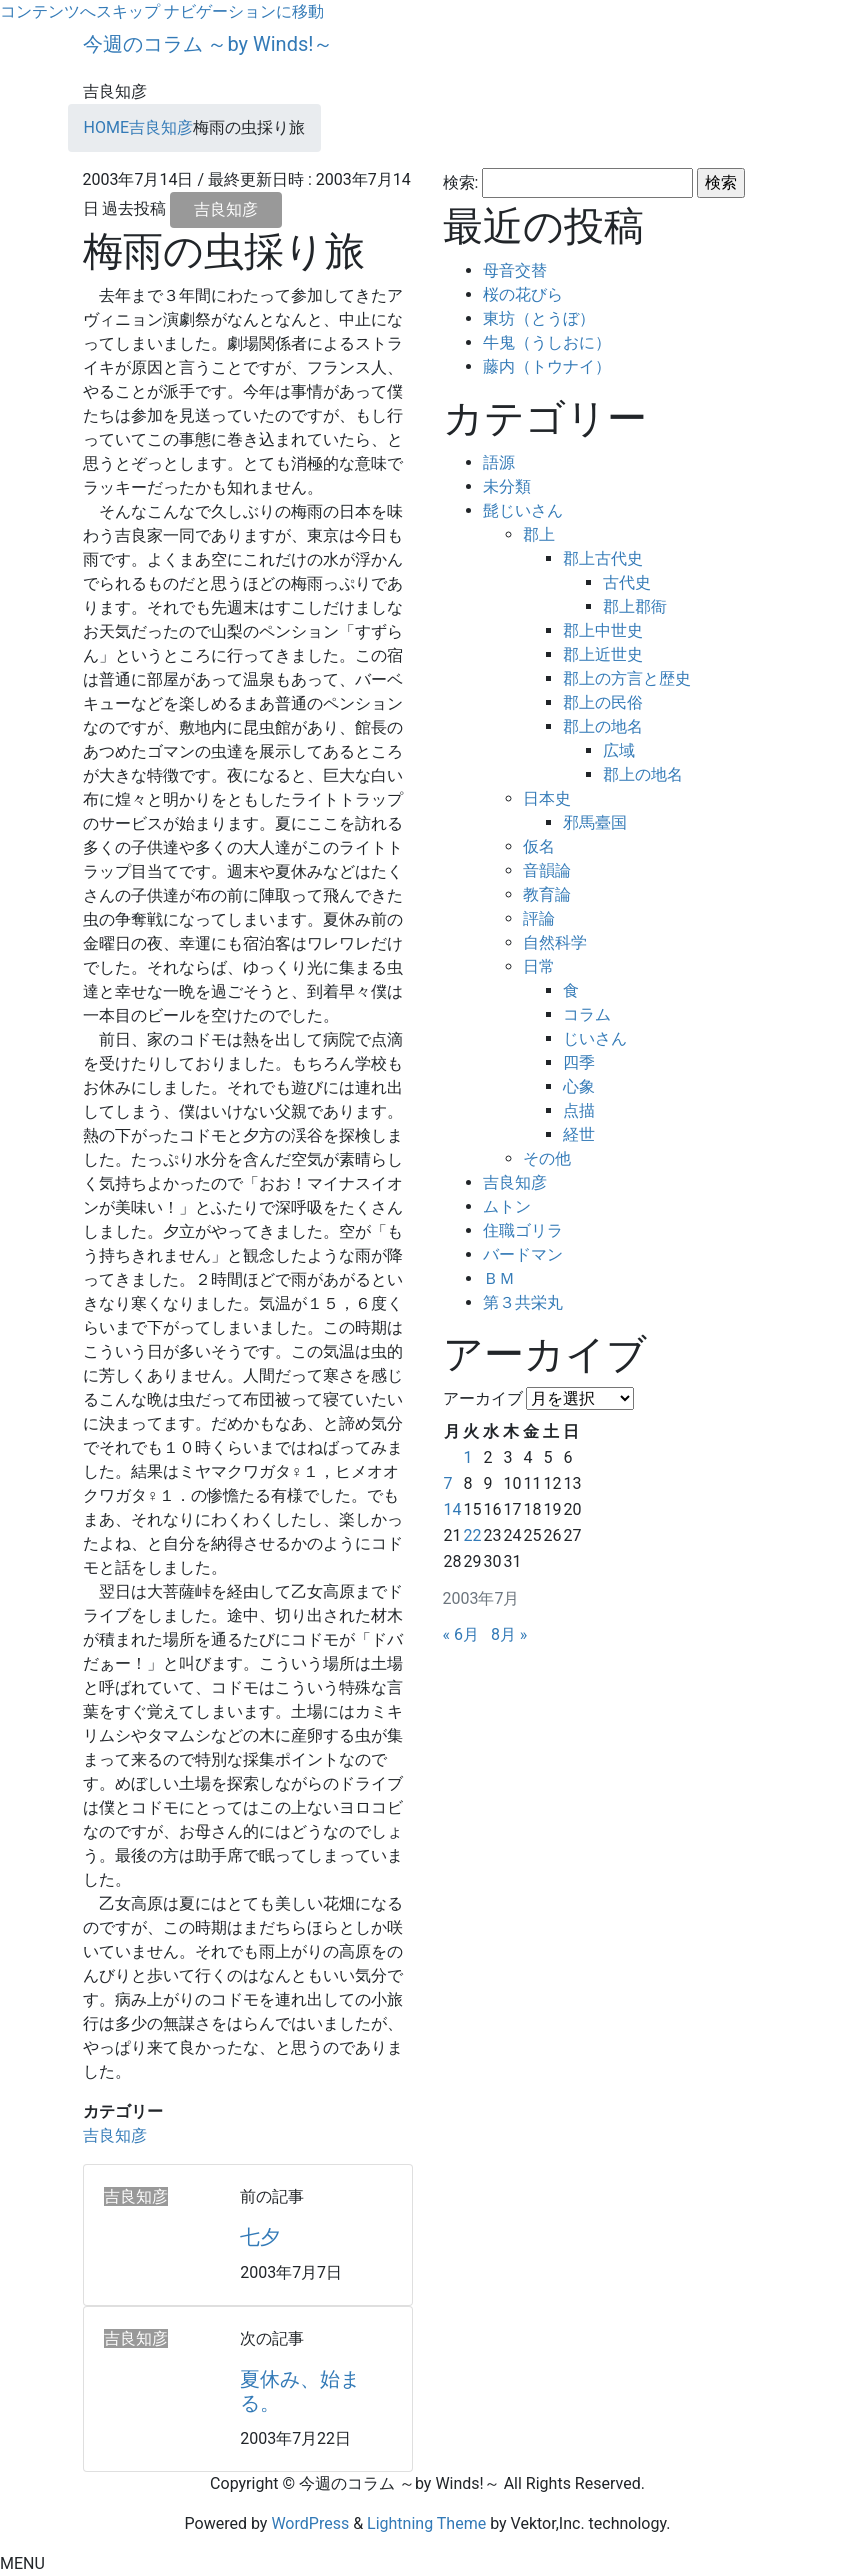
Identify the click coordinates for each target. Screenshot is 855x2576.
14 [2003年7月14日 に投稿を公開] (453, 1509)
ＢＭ (499, 1278)
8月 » (509, 1634)
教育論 (547, 894)
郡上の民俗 (603, 702)
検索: (461, 182)
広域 (619, 750)
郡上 (539, 534)
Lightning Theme (426, 2523)
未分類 (507, 486)
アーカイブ (483, 1398)
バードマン (523, 1254)
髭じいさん (523, 510)
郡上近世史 (603, 654)
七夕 (260, 2237)
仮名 (539, 846)
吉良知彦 (226, 209)
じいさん (595, 1038)
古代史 (627, 582)
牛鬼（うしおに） (547, 342)
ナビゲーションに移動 (244, 11)
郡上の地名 (603, 726)
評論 (539, 918)
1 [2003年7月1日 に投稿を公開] (467, 1457)
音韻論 (547, 870)
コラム (587, 1014)
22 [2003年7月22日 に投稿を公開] (472, 1535)
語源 (499, 462)
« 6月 (461, 1634)
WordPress (310, 2523)
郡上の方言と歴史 (627, 678)
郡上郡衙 (635, 606)
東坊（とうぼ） (539, 318)
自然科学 (555, 942)
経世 (579, 1134)
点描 (579, 1110)
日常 (539, 966)
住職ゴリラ (523, 1230)
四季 (579, 1062)
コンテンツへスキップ (80, 11)
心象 (579, 1086)
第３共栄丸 (523, 1302)
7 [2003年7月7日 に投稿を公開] (448, 1483)
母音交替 (515, 270)
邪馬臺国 (595, 822)
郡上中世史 (603, 630)
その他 (547, 1158)
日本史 (547, 798)
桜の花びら (523, 294)
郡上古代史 (603, 558)
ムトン (507, 1206)
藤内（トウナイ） (547, 366)
